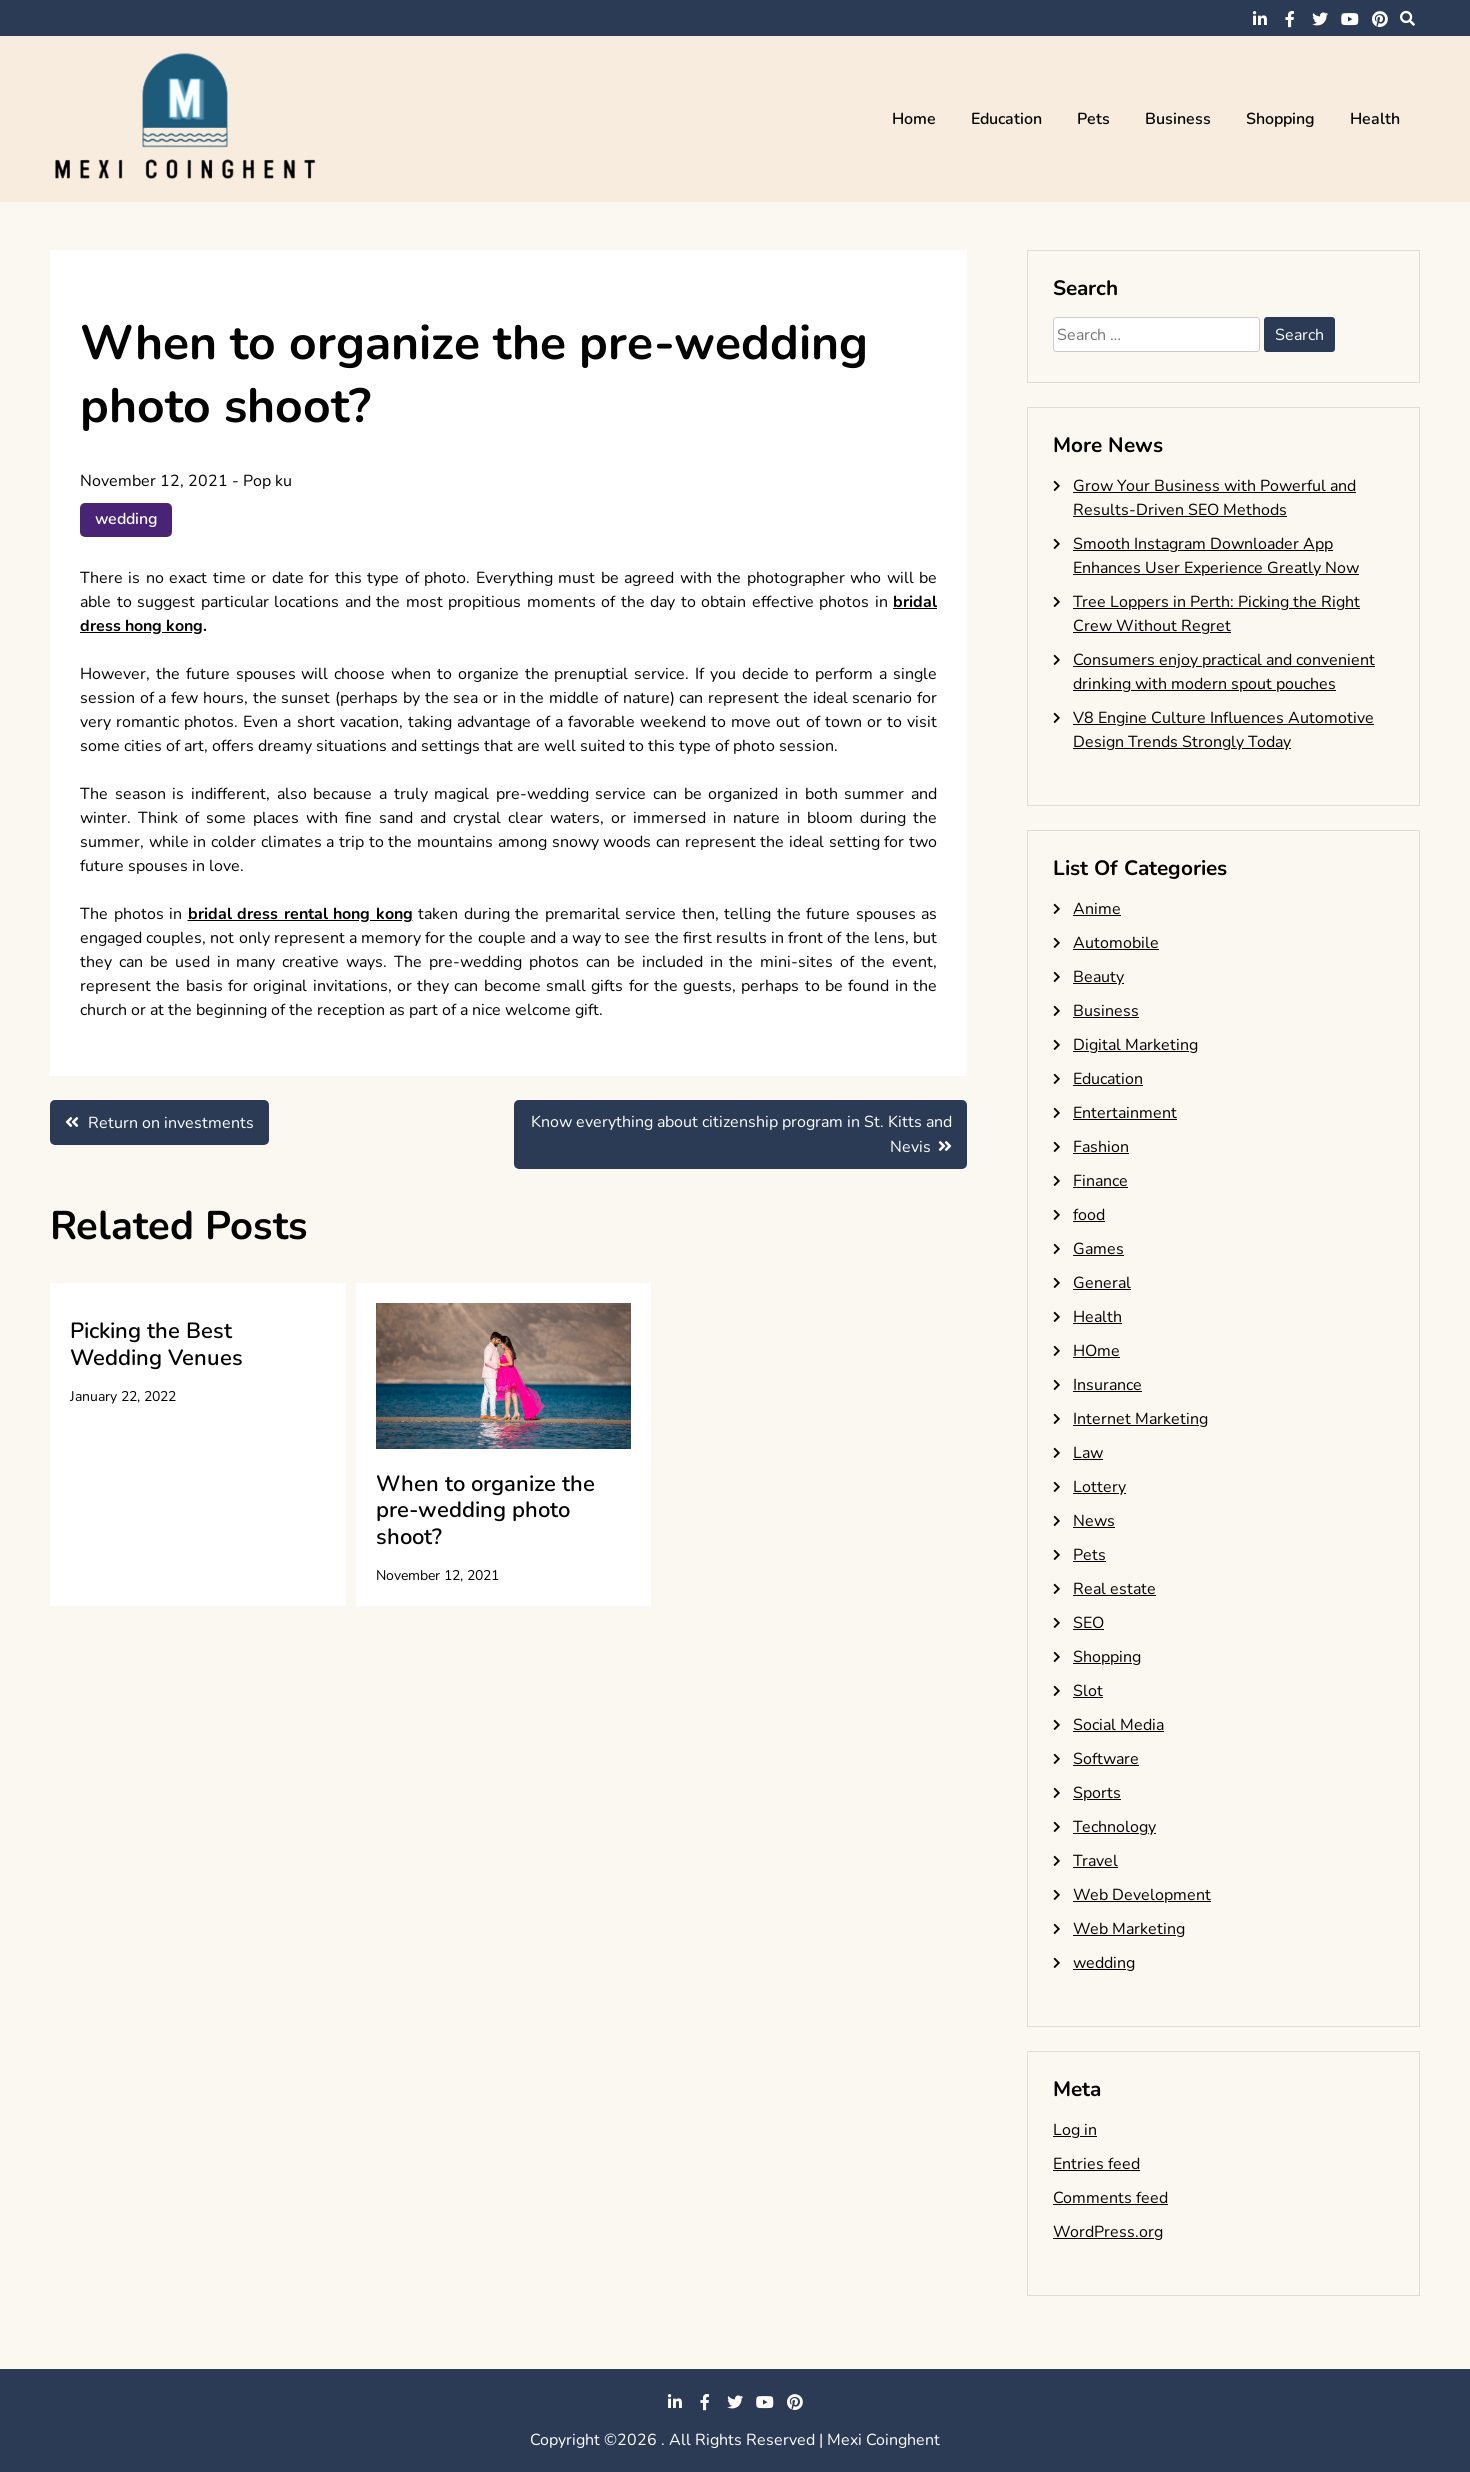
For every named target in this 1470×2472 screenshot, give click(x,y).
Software (1106, 1759)
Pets (1093, 119)
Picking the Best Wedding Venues (156, 1345)
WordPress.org (1108, 2232)
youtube (1350, 19)
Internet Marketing (1140, 1419)
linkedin (1260, 19)
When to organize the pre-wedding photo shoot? (485, 1510)
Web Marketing (1129, 1929)
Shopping (1280, 119)
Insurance (1107, 1385)
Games (1098, 1249)
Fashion (1101, 1147)
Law (1088, 1453)
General (1102, 1283)
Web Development (1142, 1895)
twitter (1320, 19)
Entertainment (1125, 1113)
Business (1178, 119)
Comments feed (1110, 2198)
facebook (1290, 19)
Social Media (1118, 1725)
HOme (1096, 1351)
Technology (1114, 1827)
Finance (1100, 1181)
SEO (1088, 1623)
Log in (1075, 2130)
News (1094, 1521)
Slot (1088, 1691)
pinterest (1380, 19)
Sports (1097, 1793)
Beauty (1098, 977)
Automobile (1116, 943)
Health (1375, 119)
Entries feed (1096, 2164)
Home (914, 119)
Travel (1095, 1861)
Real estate (1114, 1589)
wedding (127, 520)
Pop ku (267, 481)
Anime (1097, 909)
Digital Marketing (1135, 1045)
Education (1006, 119)
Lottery (1099, 1487)
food (1089, 1215)
